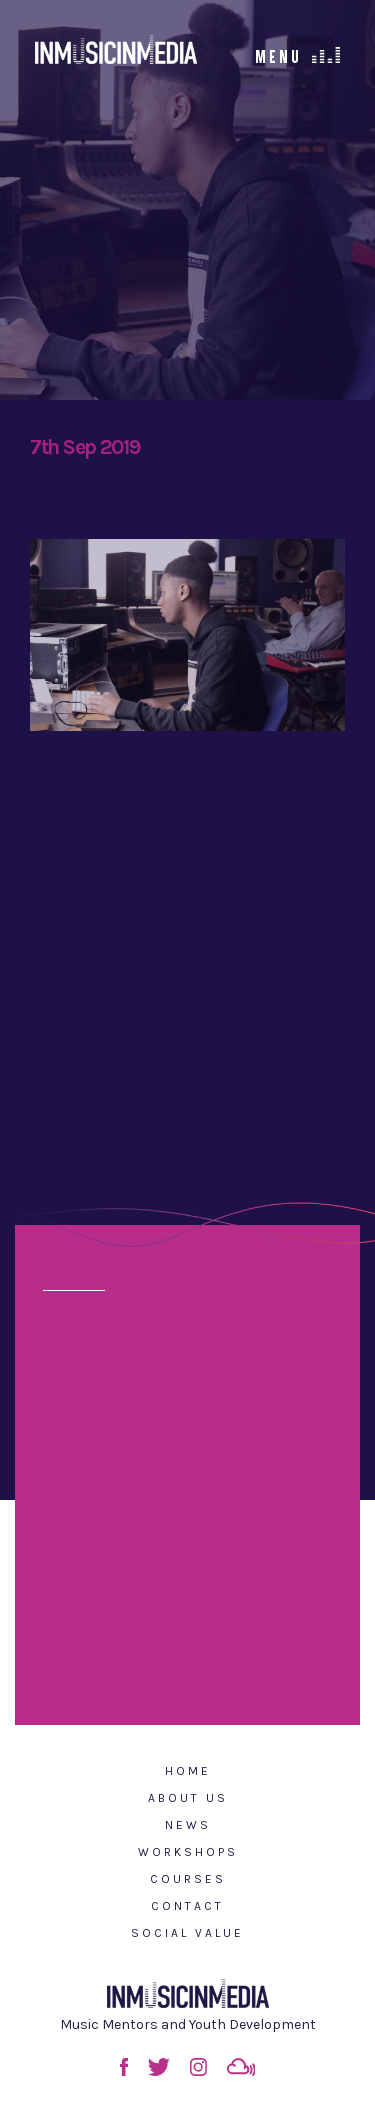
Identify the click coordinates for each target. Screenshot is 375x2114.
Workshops (188, 1852)
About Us (188, 1798)
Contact (187, 1906)
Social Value (187, 1933)
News (188, 1825)
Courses (188, 1879)
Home (188, 1771)
